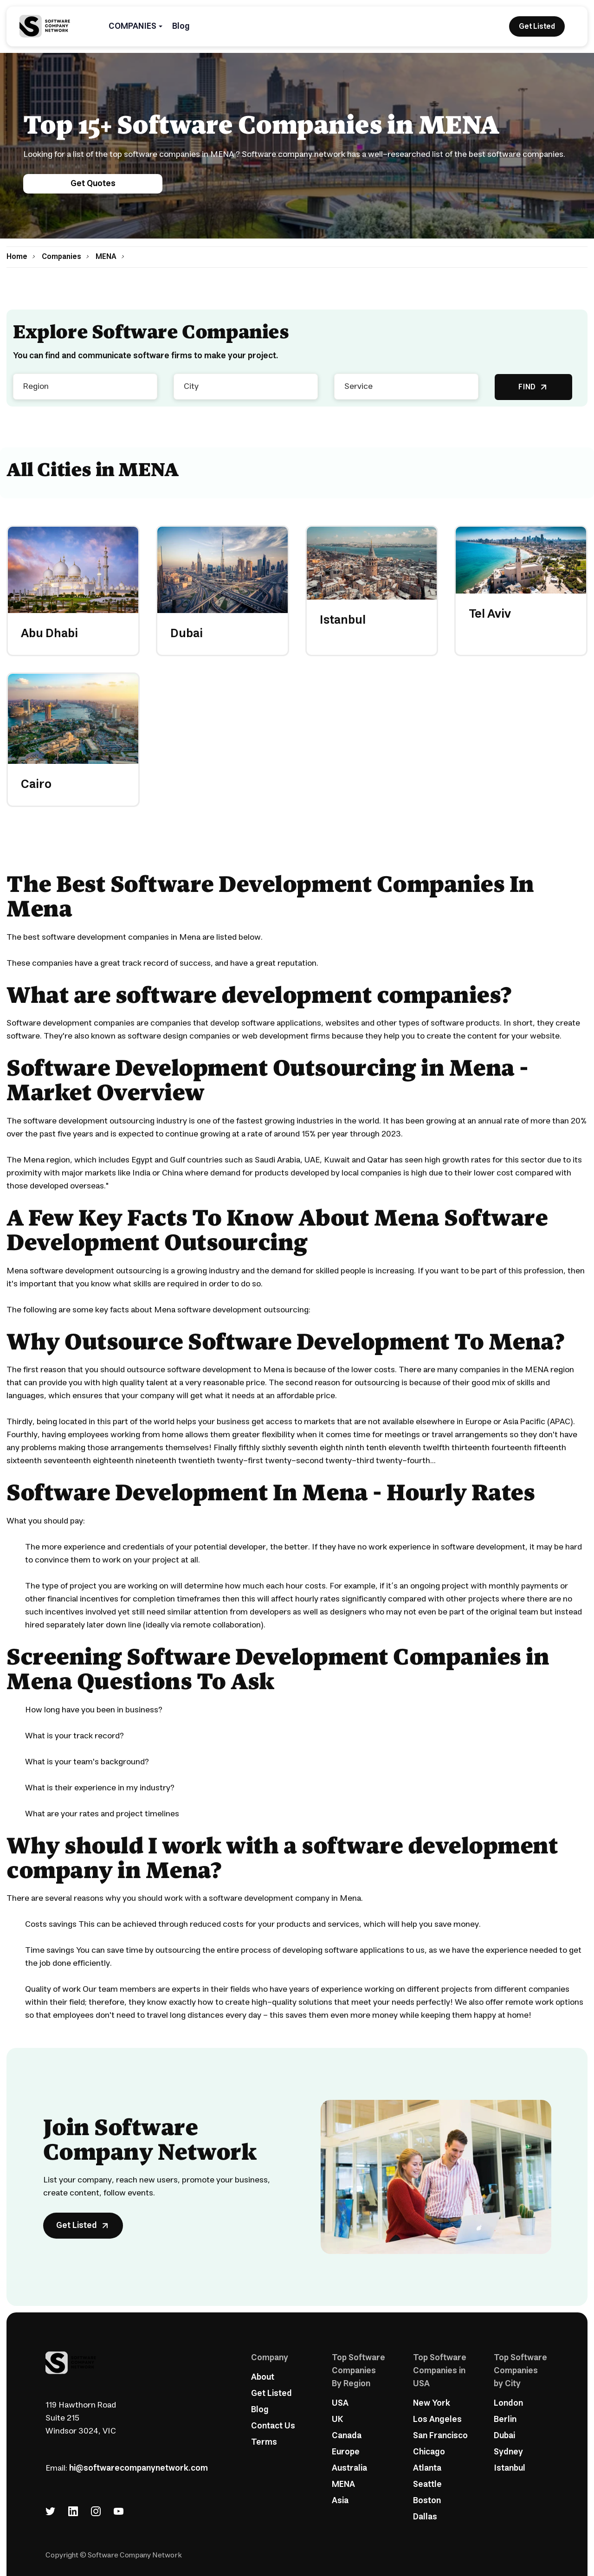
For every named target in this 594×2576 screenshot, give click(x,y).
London (508, 2403)
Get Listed (271, 2393)
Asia (340, 2500)
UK (337, 2419)
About (262, 2377)
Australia (349, 2468)
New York (431, 2403)
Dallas (425, 2517)
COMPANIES (132, 26)
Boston (427, 2500)
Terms (264, 2442)
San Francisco (440, 2435)
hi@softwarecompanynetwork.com (138, 2468)
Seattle (427, 2484)
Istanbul (509, 2468)
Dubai (504, 2435)
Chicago (429, 2452)
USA (340, 2403)
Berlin (505, 2419)
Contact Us (273, 2426)
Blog (181, 26)
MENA (343, 2484)
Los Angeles (437, 2419)
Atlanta (427, 2468)
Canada (347, 2435)
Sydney (508, 2452)
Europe (346, 2452)
